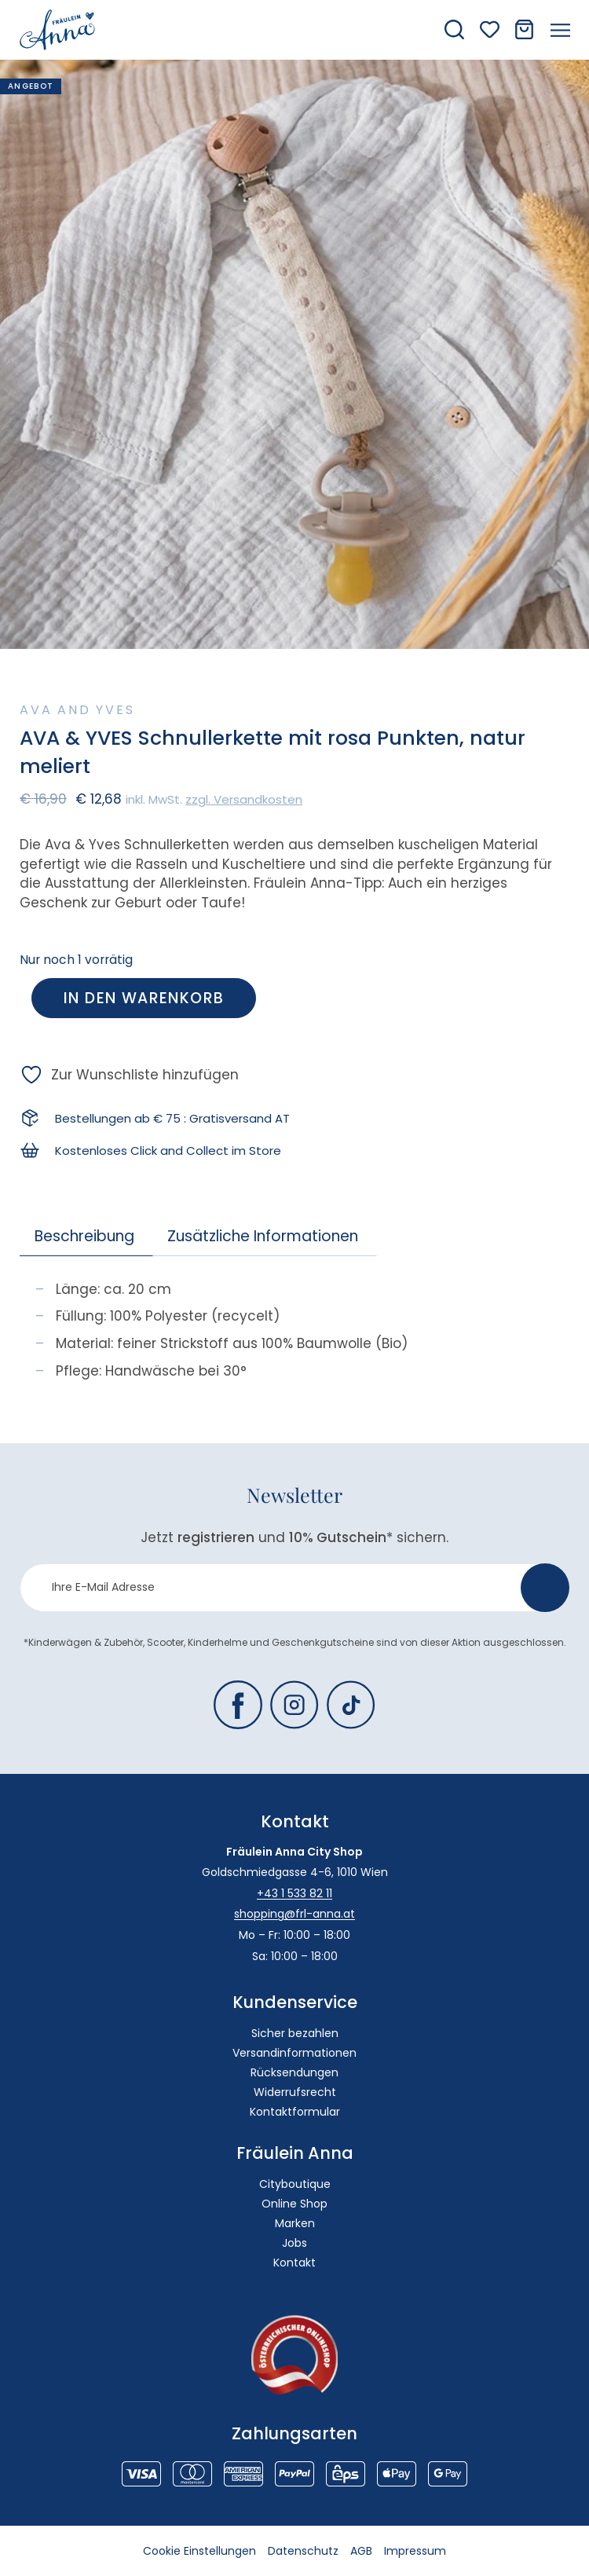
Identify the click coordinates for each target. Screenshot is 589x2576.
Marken (295, 2223)
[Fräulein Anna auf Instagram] (294, 1704)
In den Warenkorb (144, 998)
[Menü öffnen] (560, 29)
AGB (361, 2551)
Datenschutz (303, 2551)
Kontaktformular (295, 2111)
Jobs (294, 2242)
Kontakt (294, 2262)
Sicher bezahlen (294, 2033)
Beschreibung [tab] (84, 1236)
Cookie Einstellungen (199, 2551)
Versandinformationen (294, 2052)
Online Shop (294, 2203)
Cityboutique (295, 2183)
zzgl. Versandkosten (243, 799)
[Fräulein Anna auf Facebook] (238, 1704)
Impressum (415, 2551)
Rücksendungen (294, 2072)
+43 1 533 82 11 (294, 1893)
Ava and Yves (77, 710)
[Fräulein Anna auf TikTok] (351, 1704)
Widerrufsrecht (295, 2092)
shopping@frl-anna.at (294, 1914)
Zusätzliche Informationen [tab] (262, 1236)
